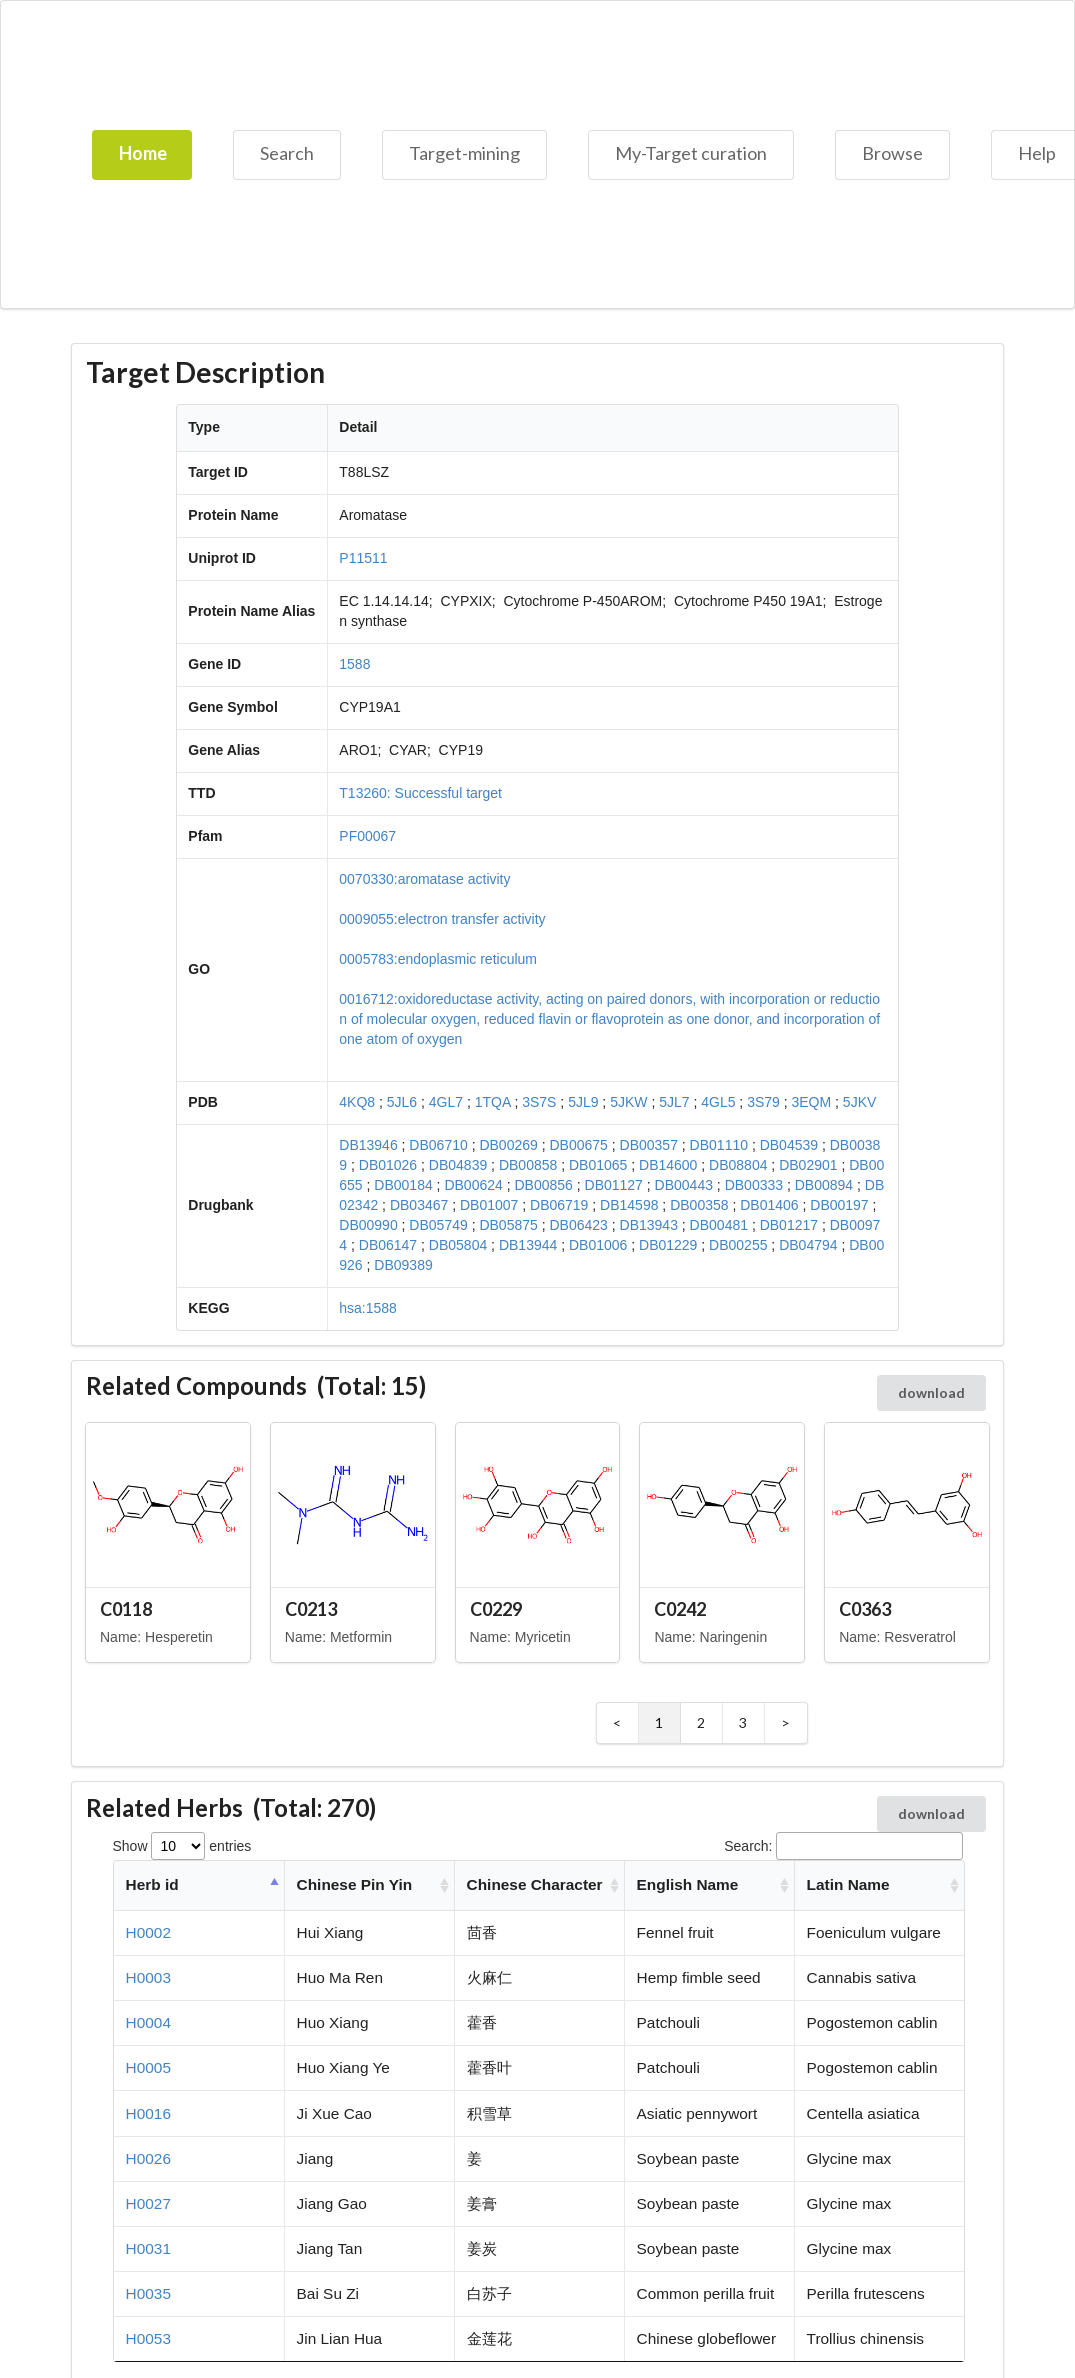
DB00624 (473, 1185)
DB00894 (824, 1185)
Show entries (182, 1846)
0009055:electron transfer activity (442, 919)
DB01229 (668, 1245)
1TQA (493, 1102)
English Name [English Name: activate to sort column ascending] (688, 1884)
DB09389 (403, 1265)
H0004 (148, 2022)
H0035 (148, 2293)
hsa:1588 (368, 1308)
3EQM (812, 1102)
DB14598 (629, 1205)
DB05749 (438, 1225)
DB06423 (578, 1225)
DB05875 (508, 1225)
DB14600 (668, 1165)
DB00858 (528, 1165)
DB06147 (388, 1245)
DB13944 (528, 1245)
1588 (354, 664)
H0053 (148, 2338)
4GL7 (446, 1102)
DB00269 (508, 1145)
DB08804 (738, 1165)
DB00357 (649, 1145)
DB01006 (598, 1245)
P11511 (363, 558)
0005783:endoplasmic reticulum (438, 959)
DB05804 (458, 1245)
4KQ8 (357, 1102)
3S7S (539, 1102)
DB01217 (789, 1225)
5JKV (859, 1102)
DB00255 (738, 1245)
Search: (843, 1846)
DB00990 (368, 1225)
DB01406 (769, 1205)
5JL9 (583, 1102)
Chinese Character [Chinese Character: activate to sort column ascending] (535, 1884)
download (931, 1392)
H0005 (148, 2067)
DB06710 (438, 1145)
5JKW (628, 1102)
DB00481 (719, 1225)
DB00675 (578, 1145)
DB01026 (388, 1165)
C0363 (865, 1609)
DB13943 (649, 1225)
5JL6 (402, 1102)
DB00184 (403, 1185)
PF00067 (367, 836)
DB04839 (458, 1165)
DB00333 (754, 1185)
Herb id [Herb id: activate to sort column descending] (152, 1884)
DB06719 (559, 1205)
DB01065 (598, 1165)
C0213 (311, 1609)
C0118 (126, 1609)
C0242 (680, 1609)
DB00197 (839, 1205)
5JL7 (674, 1102)
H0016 (148, 2113)
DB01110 (719, 1145)
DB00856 (543, 1185)
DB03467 (419, 1205)
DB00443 (684, 1185)
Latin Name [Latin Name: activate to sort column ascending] (848, 1884)
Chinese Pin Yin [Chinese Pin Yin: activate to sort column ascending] (354, 1884)
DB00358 (699, 1205)
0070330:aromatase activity (424, 879)
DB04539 (789, 1145)
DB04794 (808, 1245)
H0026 (148, 2158)
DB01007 (489, 1205)
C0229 (496, 1609)
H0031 (148, 2248)
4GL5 (718, 1102)
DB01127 (614, 1185)
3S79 (763, 1102)
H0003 (148, 1977)
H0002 (148, 1932)
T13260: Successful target (420, 793)
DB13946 (368, 1145)
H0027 (148, 2203)
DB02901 (808, 1165)
